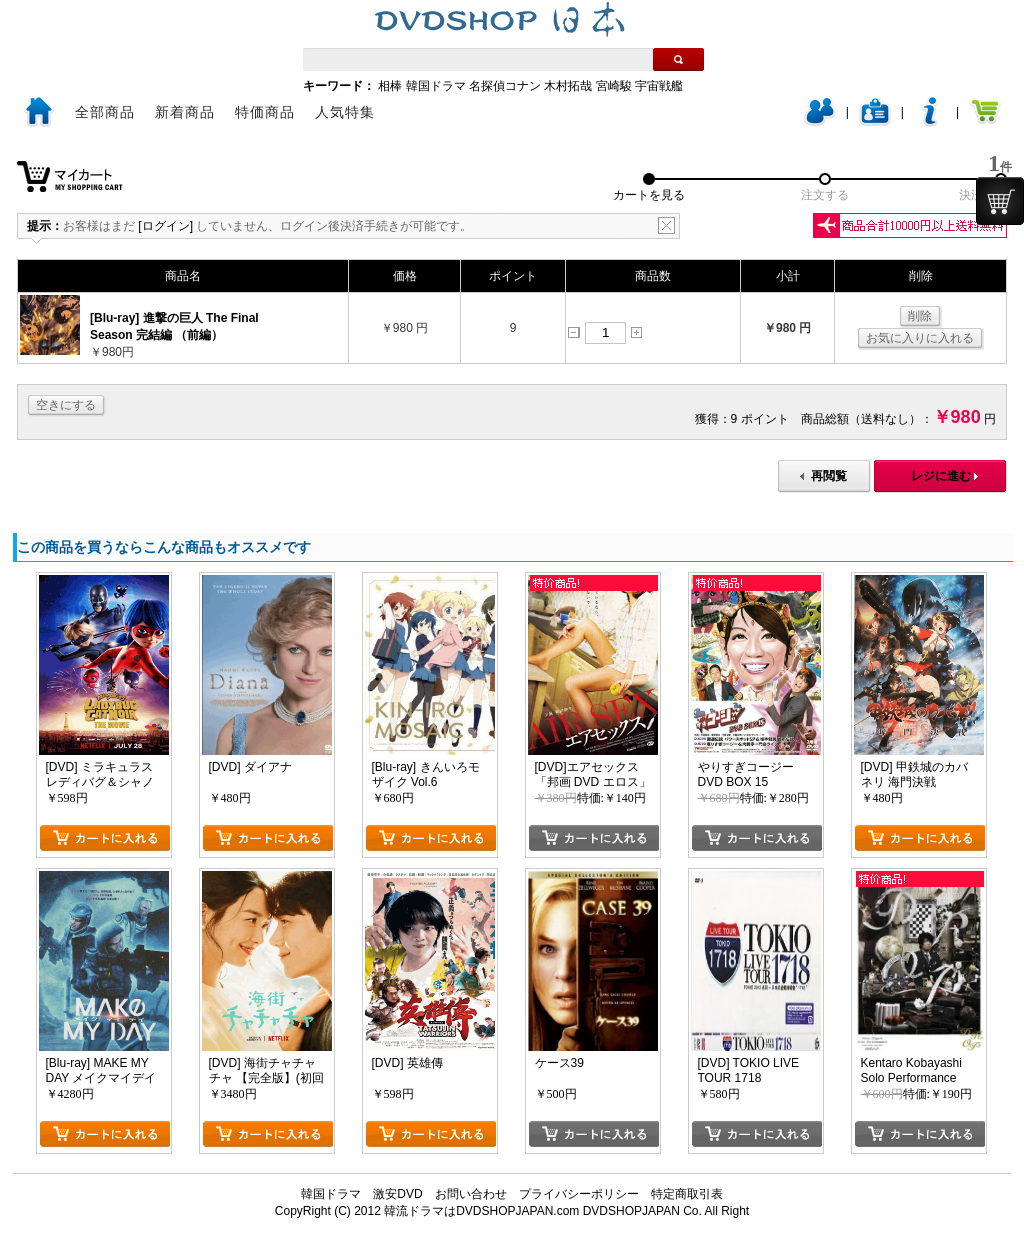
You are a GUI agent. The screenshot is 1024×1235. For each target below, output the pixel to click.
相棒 (390, 86)
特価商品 (265, 112)
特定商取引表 (687, 1194)
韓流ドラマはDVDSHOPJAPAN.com (481, 1211)
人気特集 (345, 112)
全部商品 (105, 112)
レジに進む (941, 476)
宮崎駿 (614, 86)
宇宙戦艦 (659, 86)
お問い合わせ (471, 1194)
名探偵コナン (505, 86)
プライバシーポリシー (579, 1194)
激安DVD (397, 1194)
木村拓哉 (568, 86)
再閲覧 (829, 476)
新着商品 (185, 112)
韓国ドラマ (436, 86)
